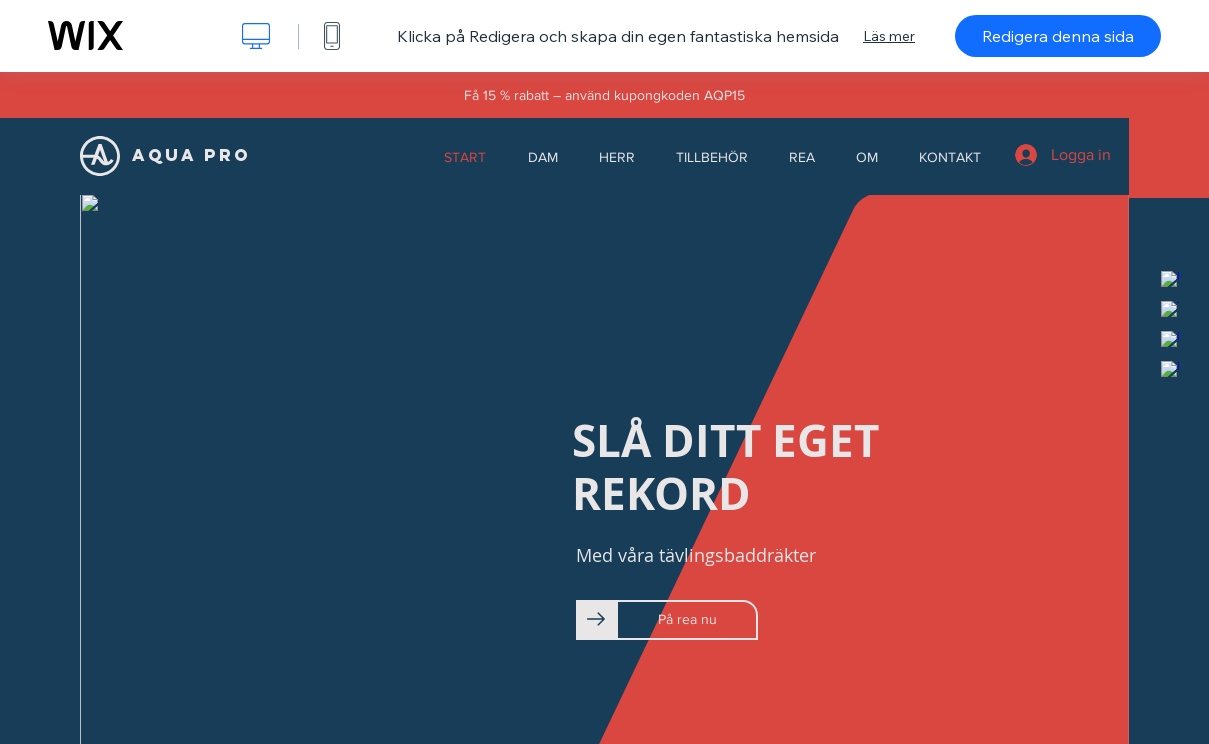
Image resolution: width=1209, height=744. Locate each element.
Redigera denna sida (1058, 36)
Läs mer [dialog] (889, 36)
